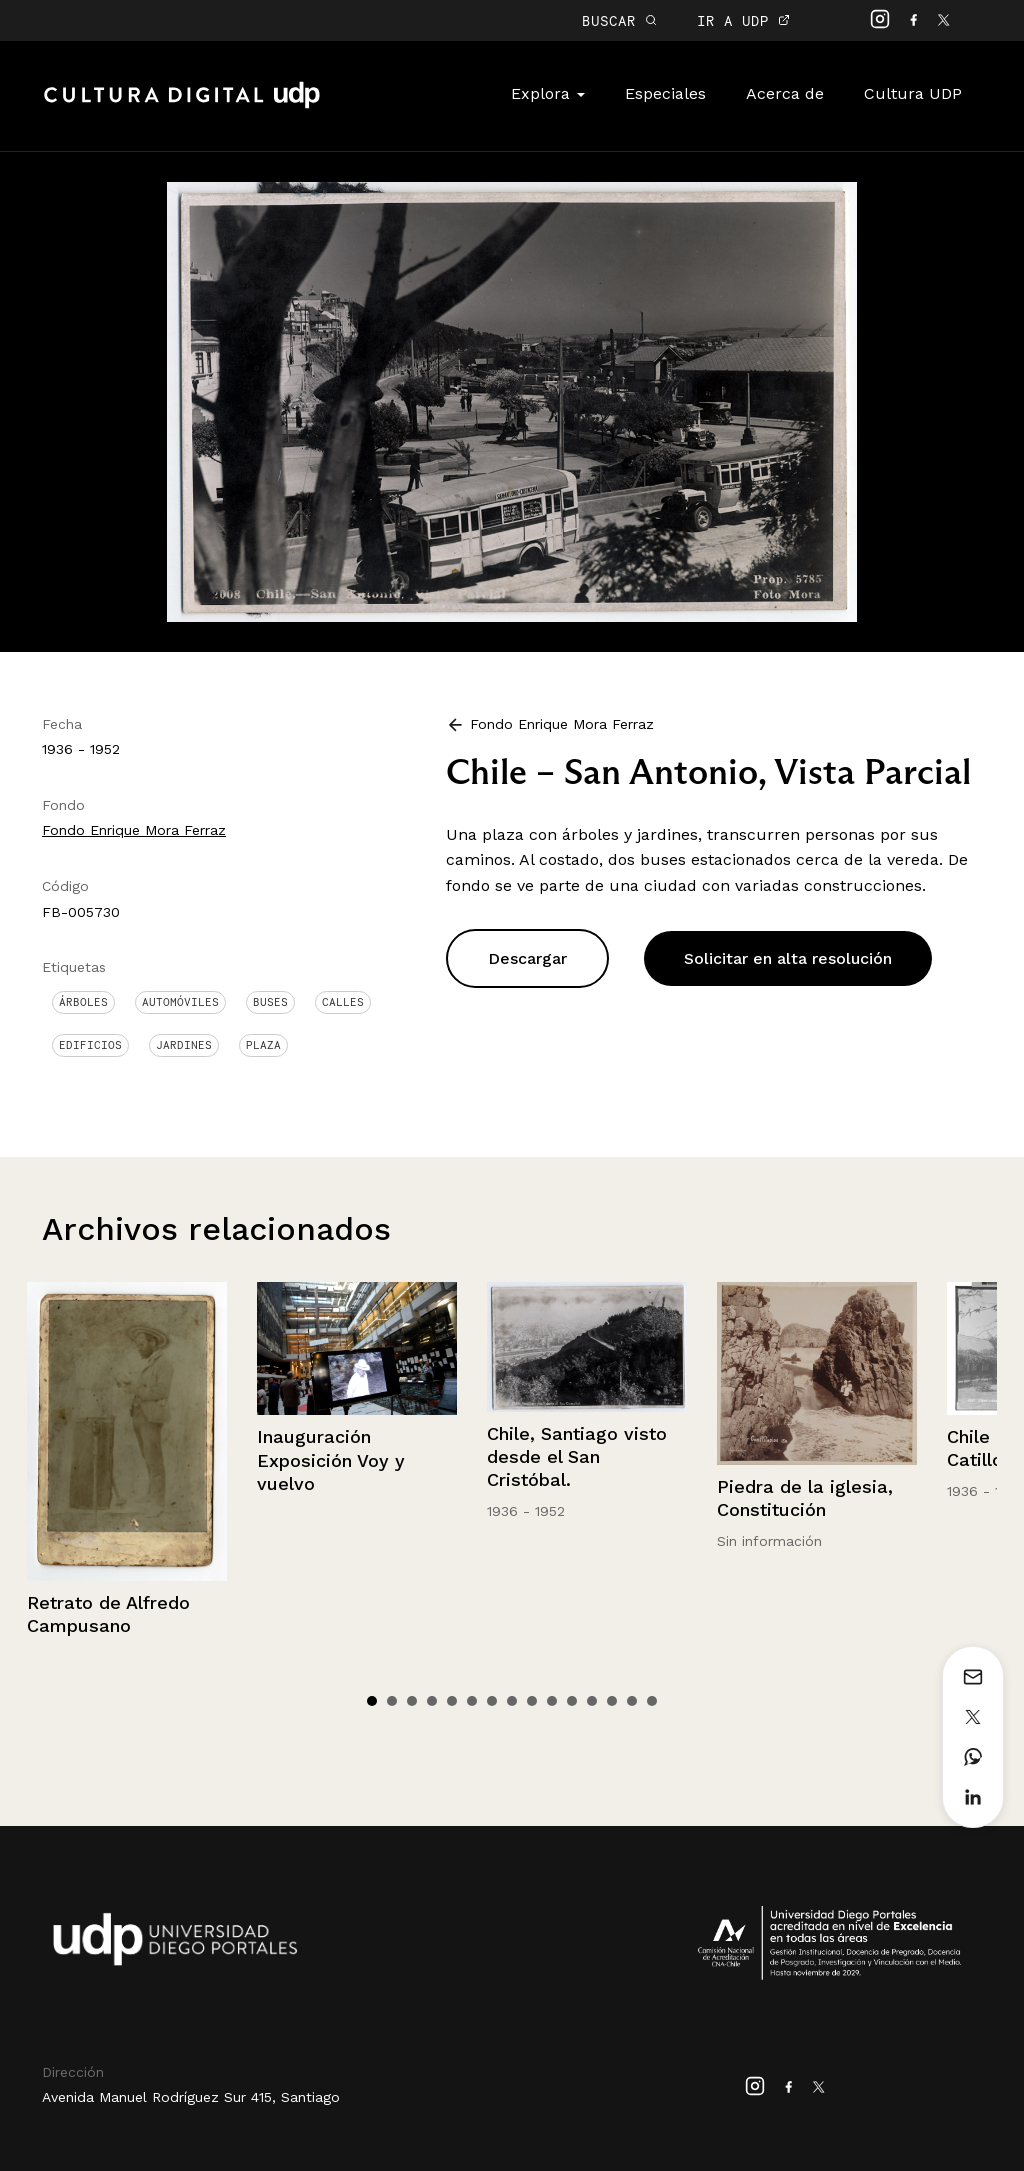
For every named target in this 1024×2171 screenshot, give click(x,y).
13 (612, 1701)
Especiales (665, 93)
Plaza (263, 1045)
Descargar (527, 958)
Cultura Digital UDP (182, 106)
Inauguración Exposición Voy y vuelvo (331, 1460)
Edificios (90, 1045)
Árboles (83, 1002)
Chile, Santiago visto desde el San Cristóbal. (577, 1457)
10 (552, 1701)
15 (652, 1701)
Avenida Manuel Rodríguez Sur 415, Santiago (191, 2097)
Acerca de (785, 93)
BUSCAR (619, 20)
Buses (270, 1002)
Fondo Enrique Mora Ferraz (134, 830)
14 (632, 1701)
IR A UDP (743, 20)
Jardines (184, 1045)
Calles (343, 1002)
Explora (548, 93)
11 (572, 1701)
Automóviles (180, 1002)
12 (592, 1701)
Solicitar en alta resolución (788, 958)
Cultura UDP (913, 93)
